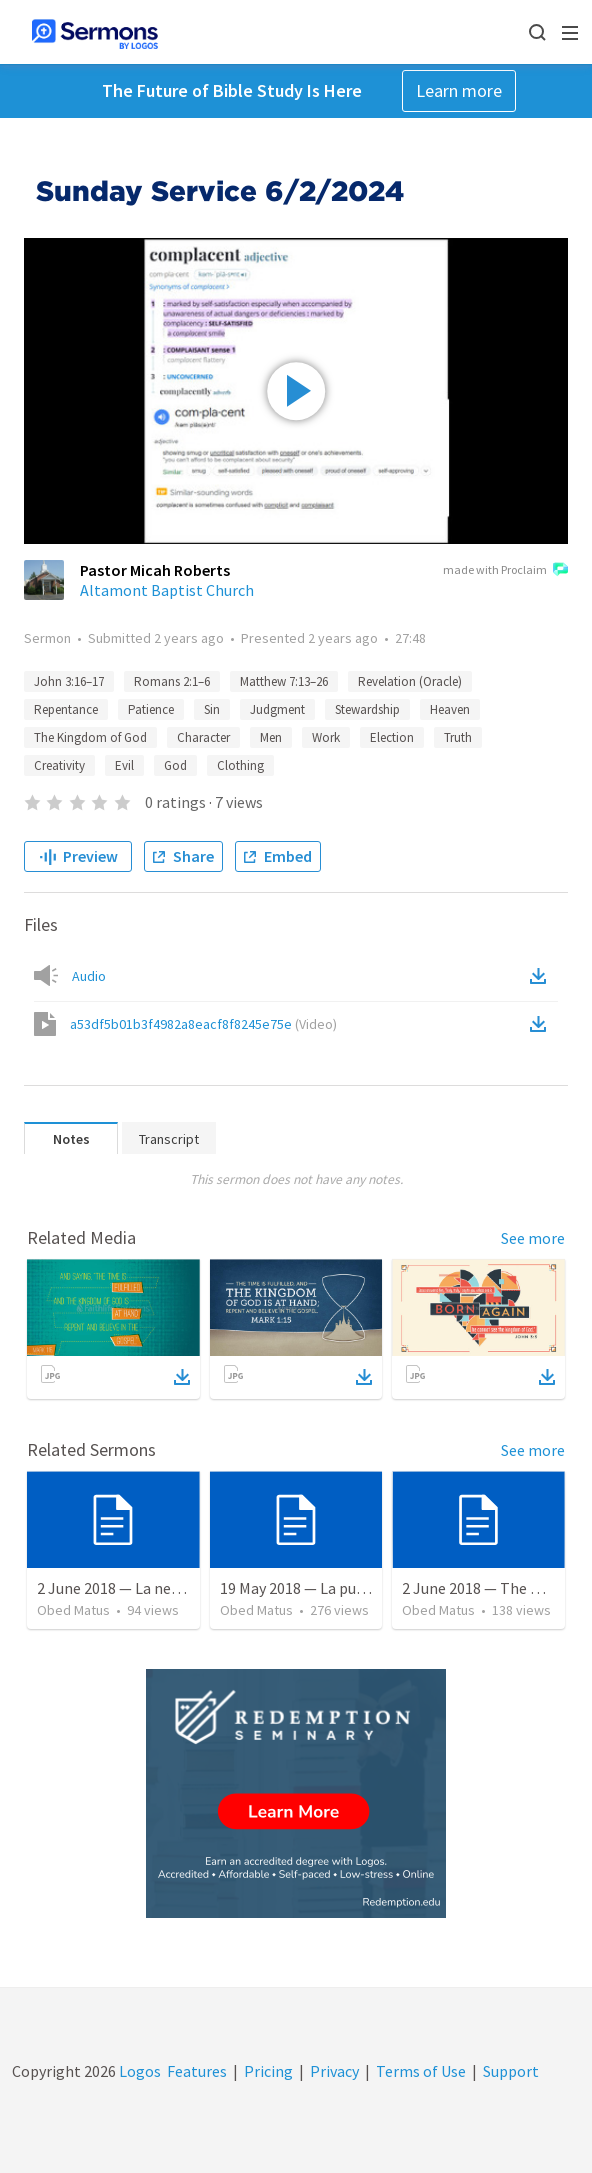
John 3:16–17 (69, 681)
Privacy (334, 2071)
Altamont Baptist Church (167, 590)
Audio (89, 976)
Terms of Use (421, 2071)
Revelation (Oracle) (410, 681)
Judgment (277, 709)
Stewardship (367, 709)
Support (511, 2071)
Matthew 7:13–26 (284, 681)
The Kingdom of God (90, 737)
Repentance (66, 709)
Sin (212, 709)
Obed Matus (73, 1610)
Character (203, 737)
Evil (124, 765)
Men (271, 737)
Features (197, 2071)
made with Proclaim (505, 571)
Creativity (59, 765)
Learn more (459, 90)
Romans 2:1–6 (172, 681)
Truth (458, 737)
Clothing (240, 765)
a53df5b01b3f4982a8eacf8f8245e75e (203, 1024)
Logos (138, 2071)
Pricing (268, 2071)
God (175, 765)
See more (533, 1238)
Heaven (450, 709)
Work (326, 737)
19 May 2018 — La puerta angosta (332, 1588)
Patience (151, 709)
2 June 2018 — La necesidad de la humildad (180, 1588)
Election (392, 737)
